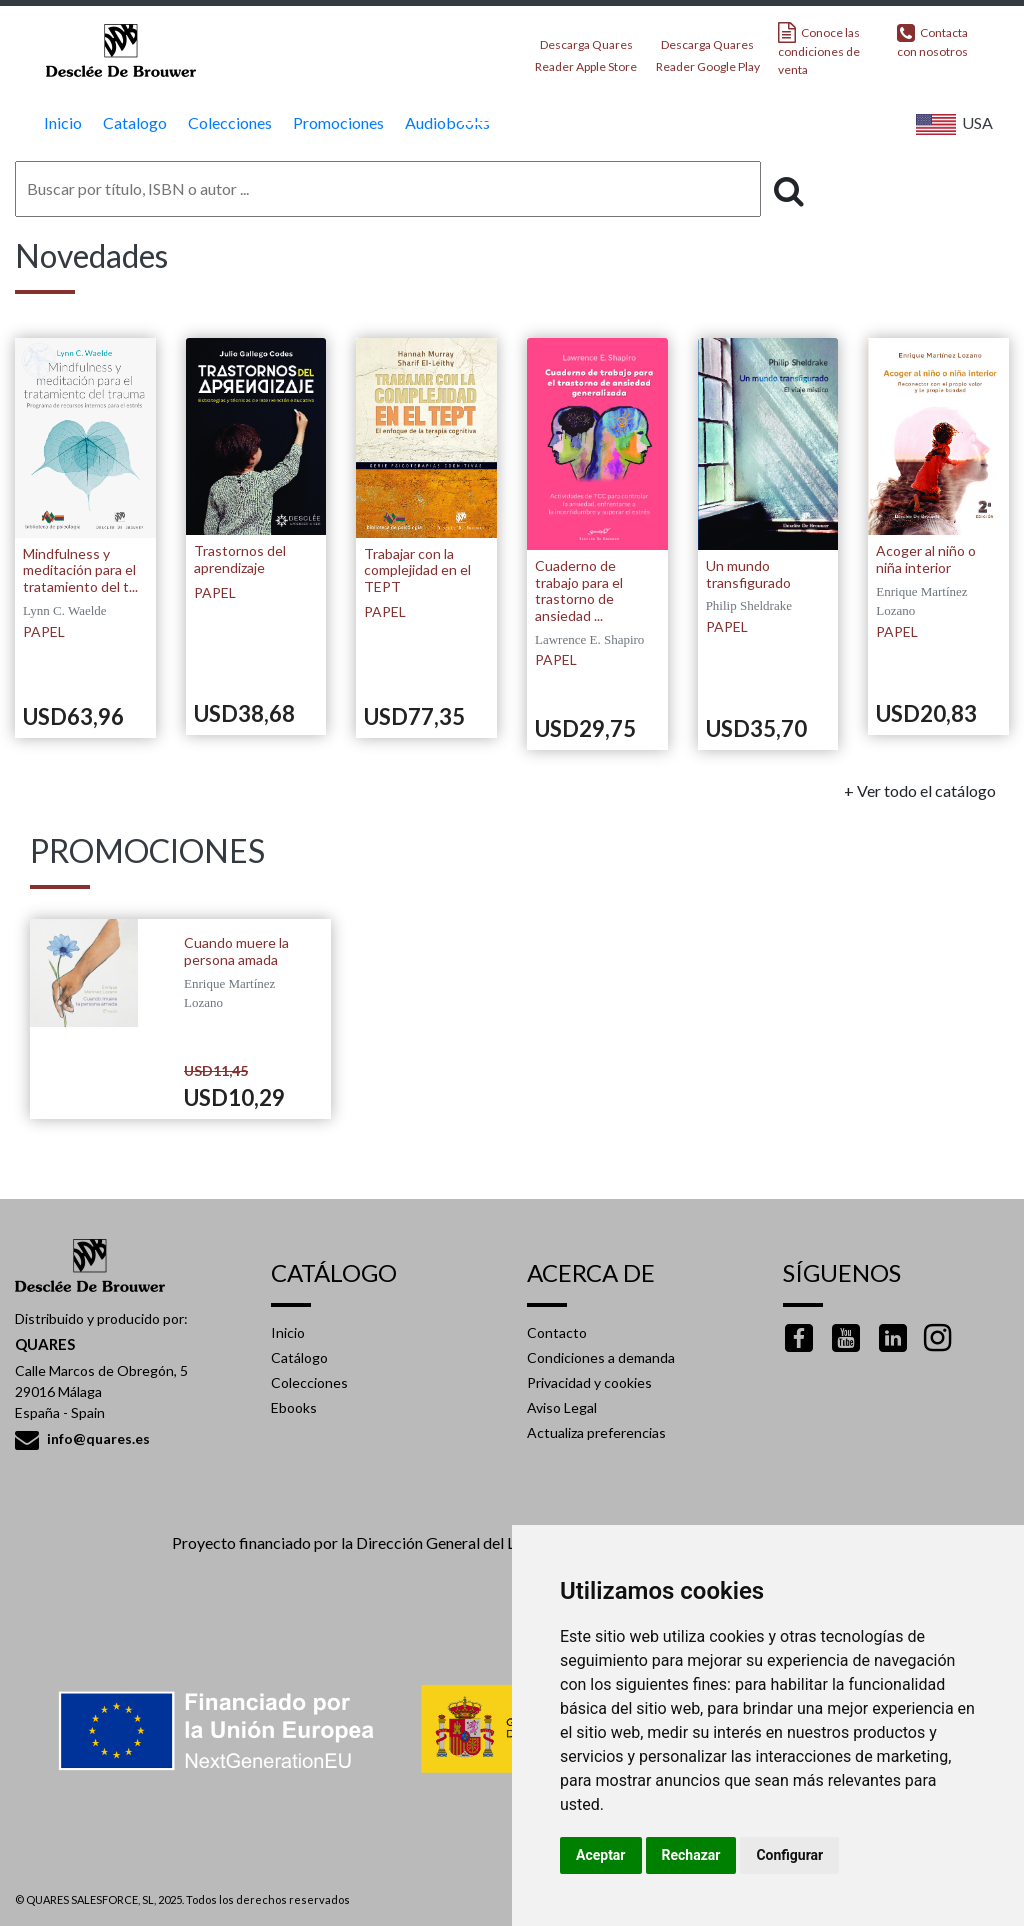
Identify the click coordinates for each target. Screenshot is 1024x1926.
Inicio (60, 122)
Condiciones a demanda (601, 1357)
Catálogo (299, 1357)
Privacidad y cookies (589, 1382)
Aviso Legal (562, 1407)
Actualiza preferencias (596, 1432)
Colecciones (309, 1382)
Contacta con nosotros (932, 40)
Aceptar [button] (601, 1855)
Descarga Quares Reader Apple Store (586, 49)
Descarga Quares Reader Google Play (708, 49)
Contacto (557, 1332)
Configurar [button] (789, 1855)
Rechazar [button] (691, 1855)
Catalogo (132, 122)
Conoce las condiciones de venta (819, 49)
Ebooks (294, 1407)
